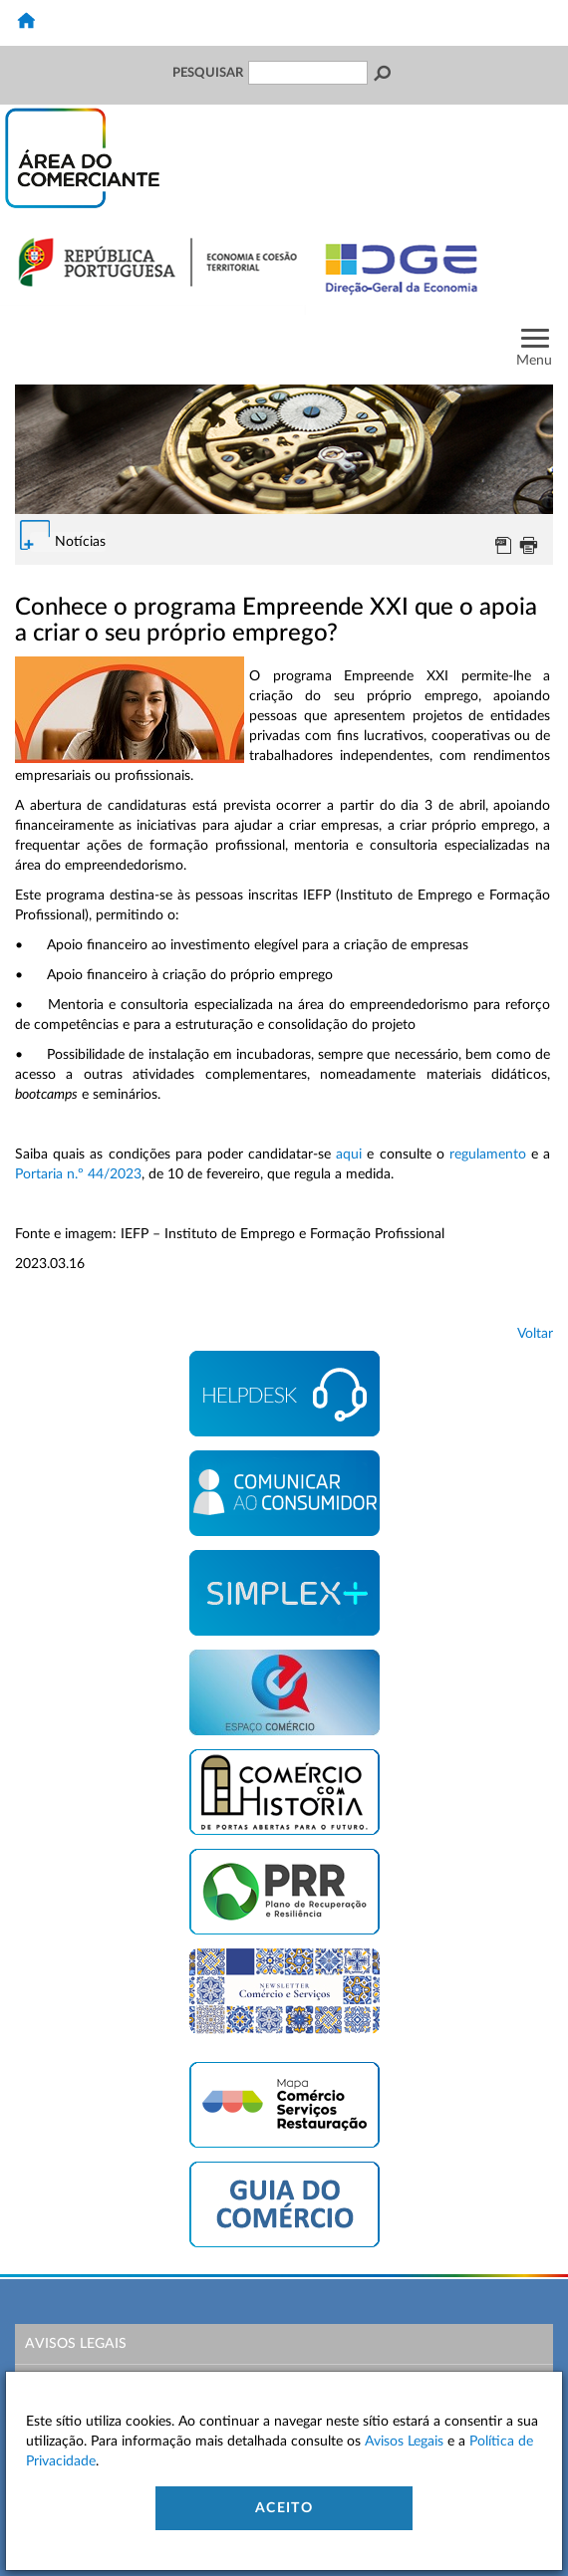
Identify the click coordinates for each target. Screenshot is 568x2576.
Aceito (284, 2508)
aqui (349, 1154)
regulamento (487, 1154)
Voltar (535, 1334)
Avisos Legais (76, 2344)
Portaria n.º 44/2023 (78, 1174)
